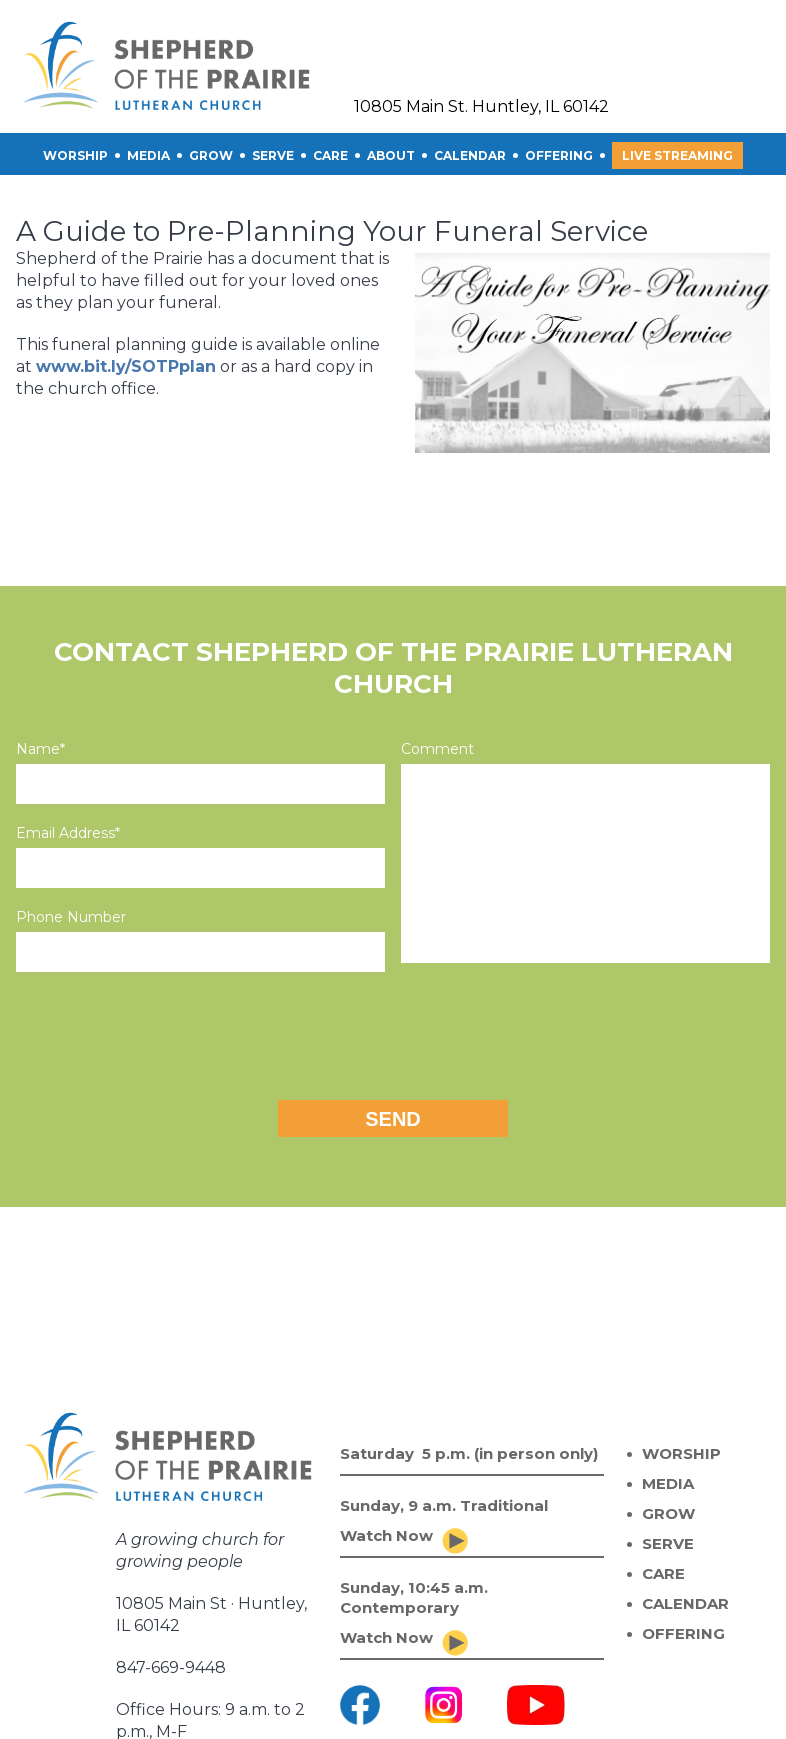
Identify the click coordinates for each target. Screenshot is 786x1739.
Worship (75, 155)
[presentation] (393, 1031)
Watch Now (386, 1535)
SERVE (273, 155)
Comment (437, 749)
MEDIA (668, 1483)
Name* (40, 749)
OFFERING (559, 155)
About (391, 155)
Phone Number (71, 917)
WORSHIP (681, 1453)
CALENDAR (470, 155)
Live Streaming (677, 155)
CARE (330, 155)
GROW (211, 155)
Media (148, 155)
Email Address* (68, 833)
